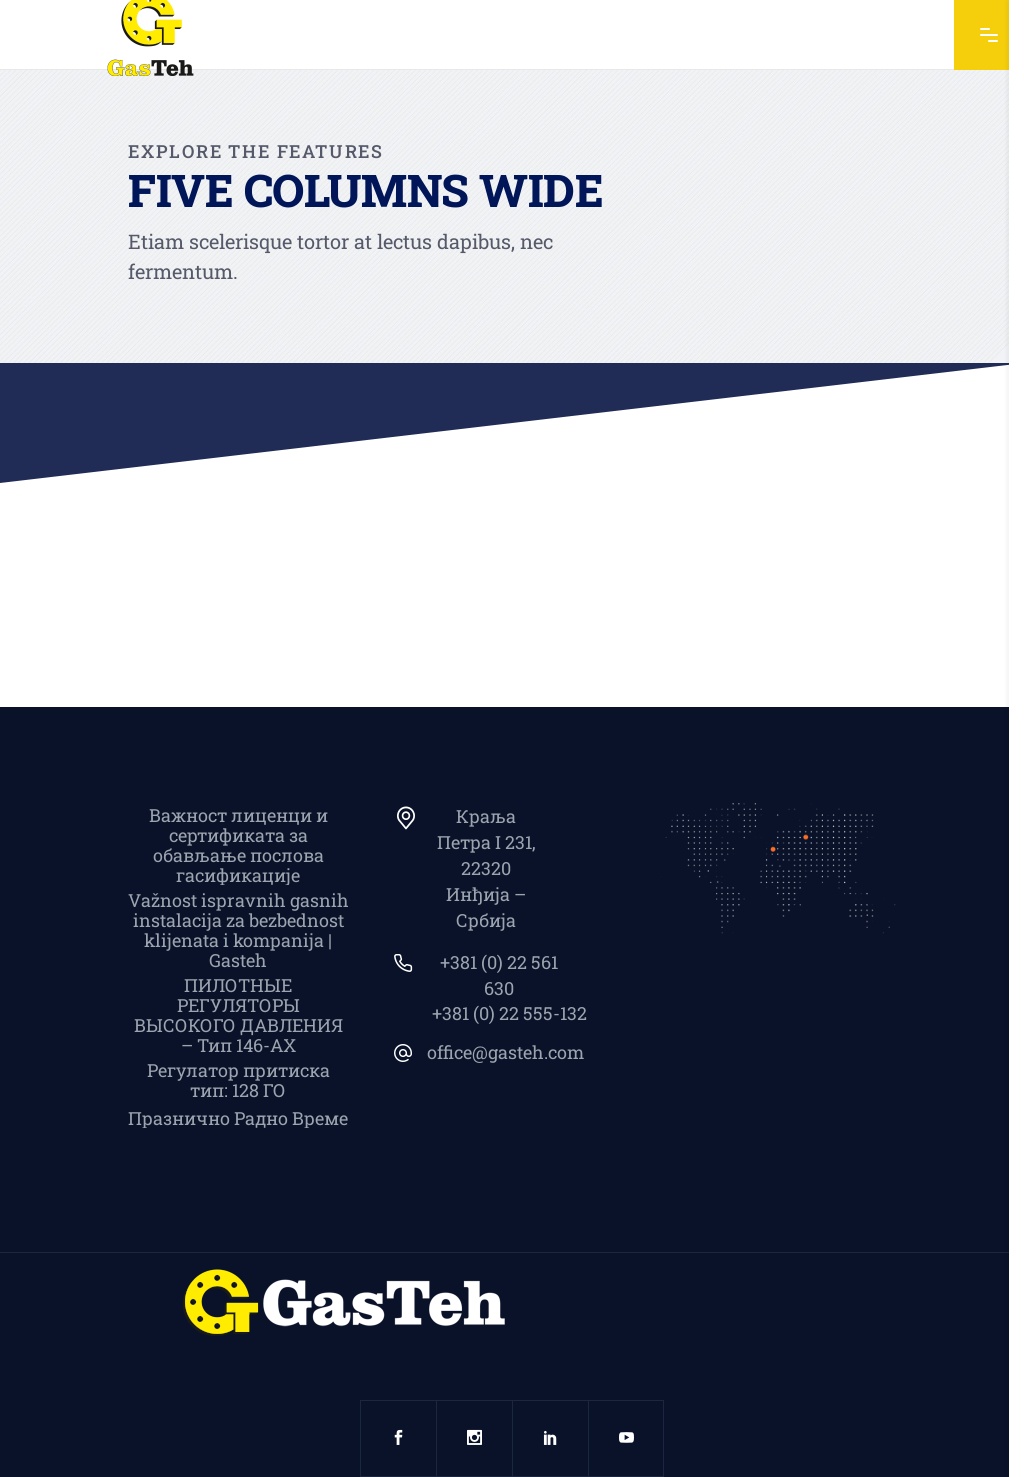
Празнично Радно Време (238, 1118)
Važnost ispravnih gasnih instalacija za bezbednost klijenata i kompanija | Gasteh (238, 930)
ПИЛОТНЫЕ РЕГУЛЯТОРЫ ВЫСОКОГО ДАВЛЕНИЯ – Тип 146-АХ (238, 1015)
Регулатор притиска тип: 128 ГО (238, 1080)
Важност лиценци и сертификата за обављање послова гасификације (238, 845)
